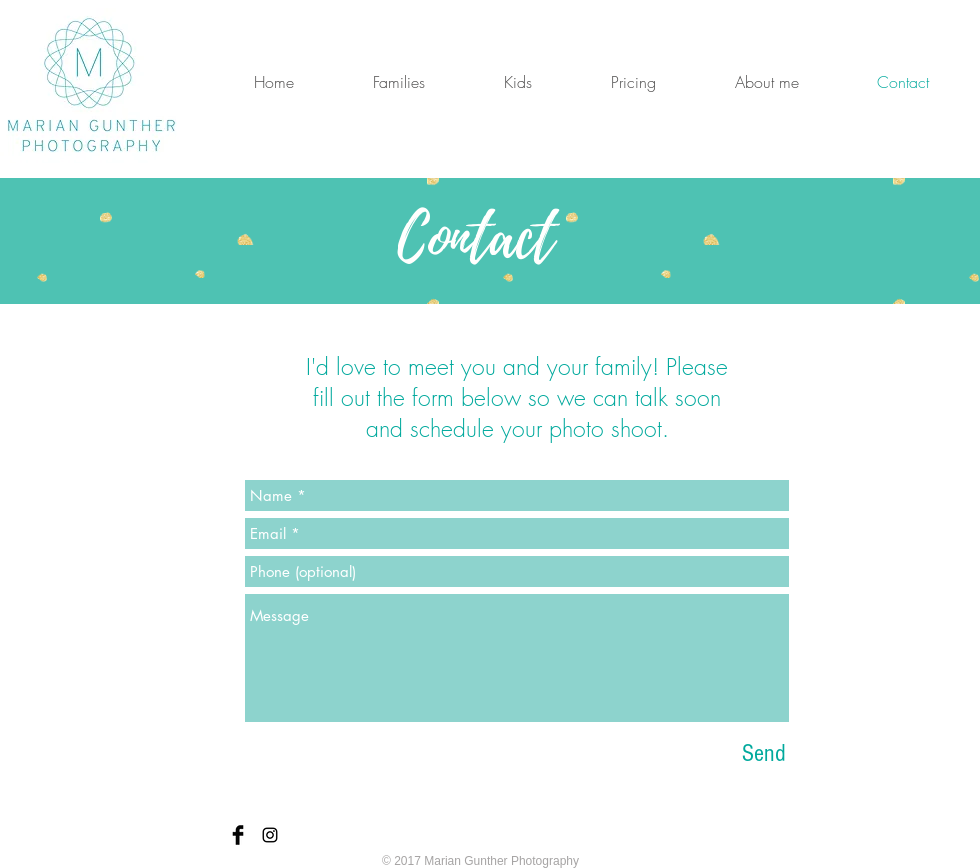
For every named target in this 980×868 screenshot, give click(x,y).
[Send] (763, 753)
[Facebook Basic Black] (238, 835)
